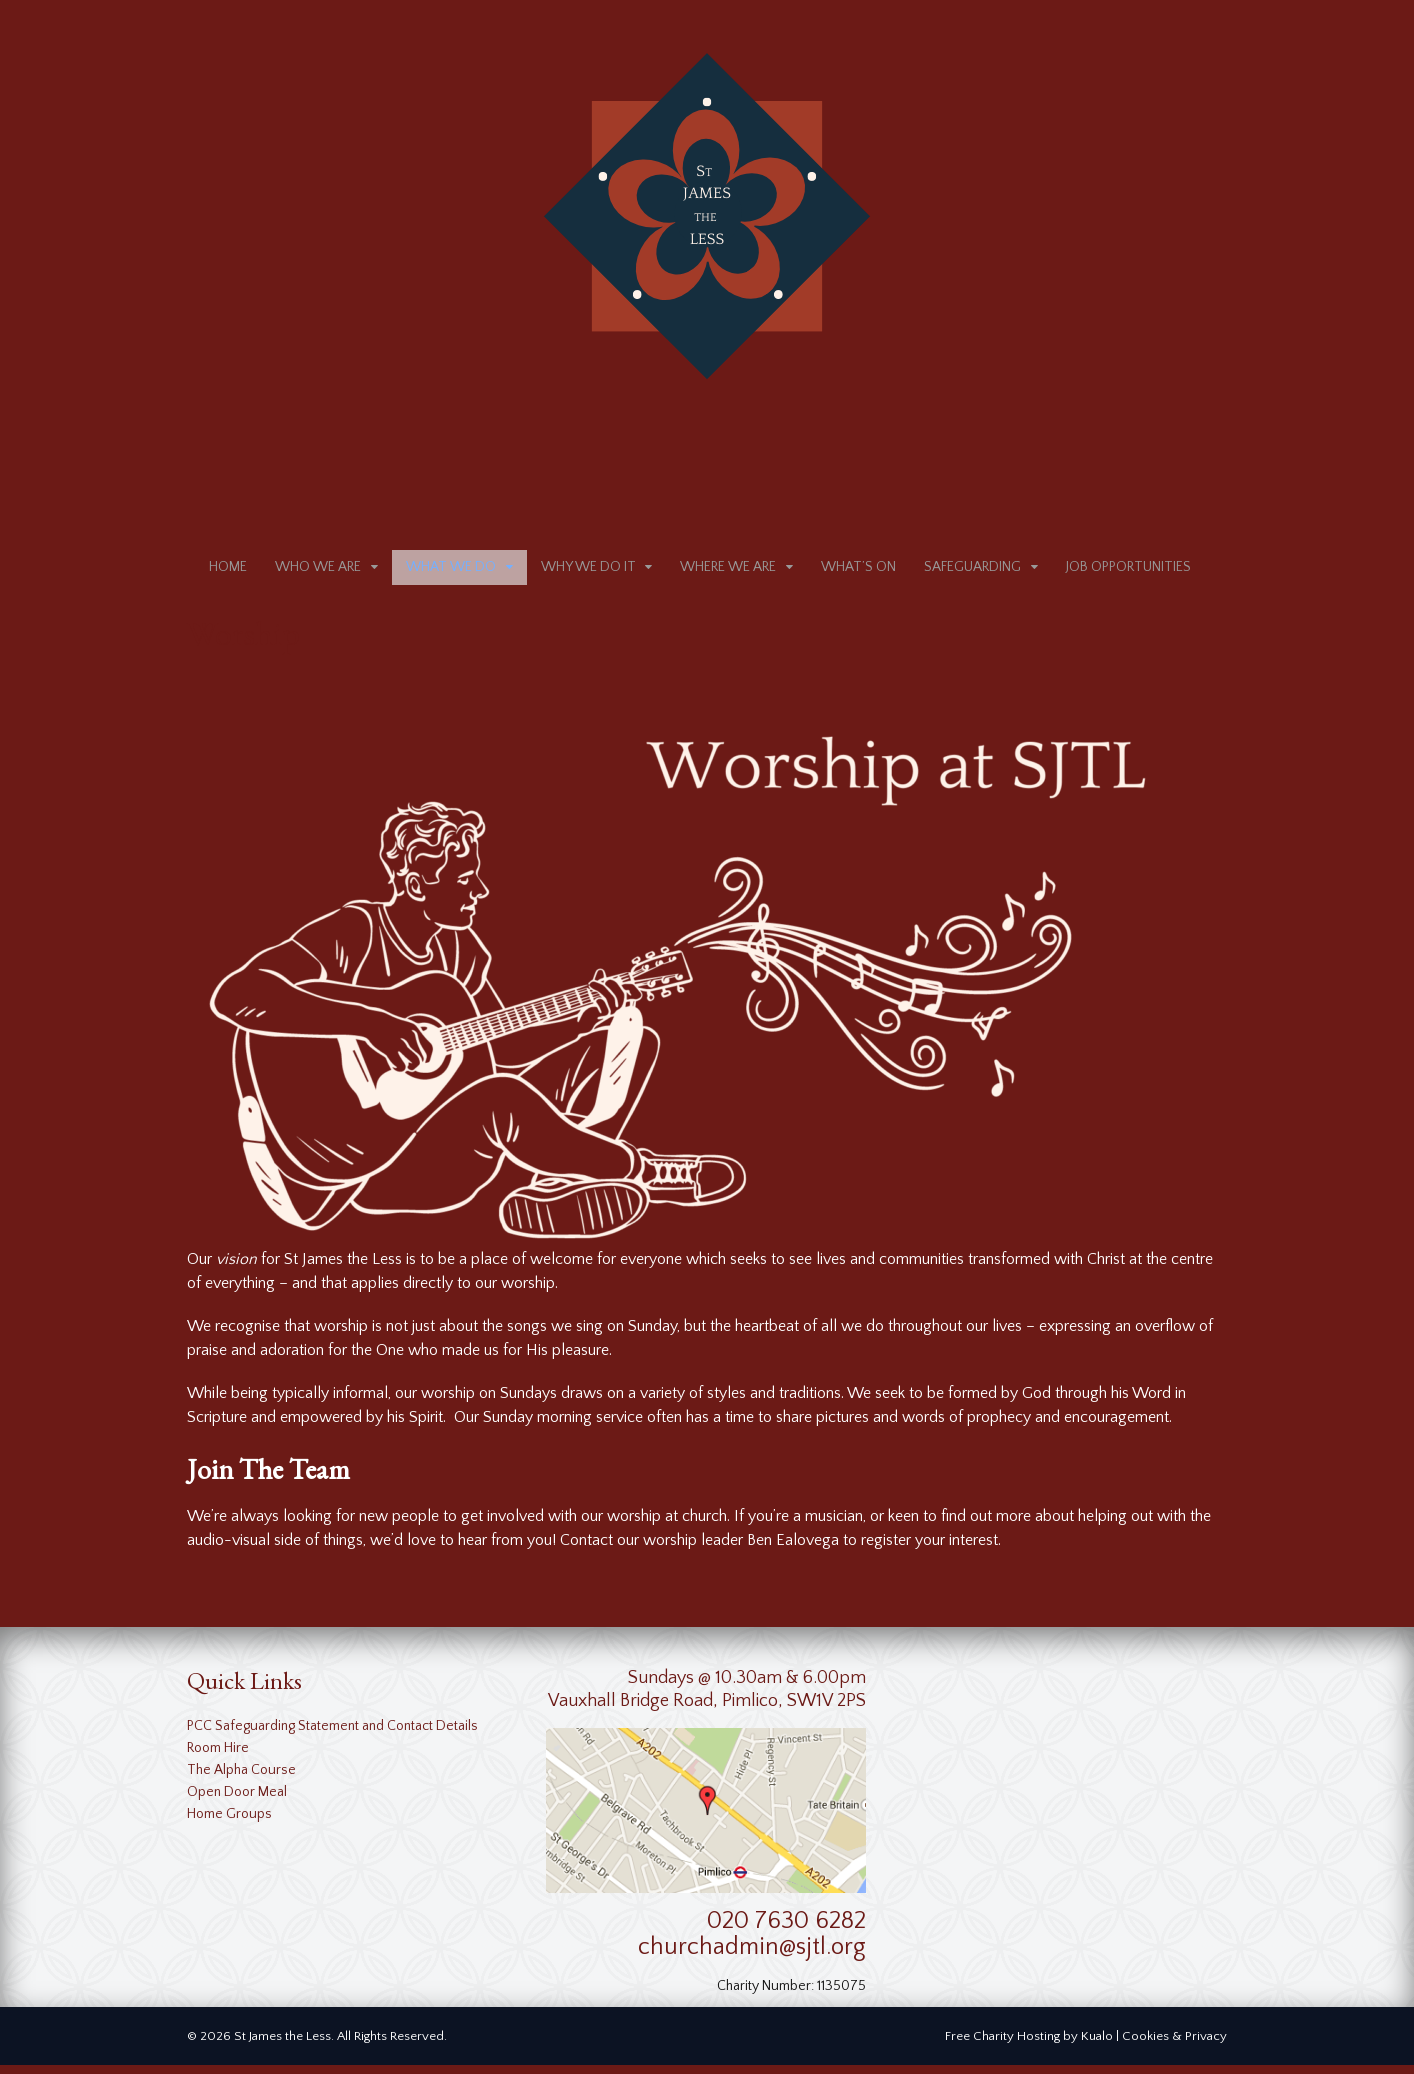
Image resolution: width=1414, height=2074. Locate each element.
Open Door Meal (237, 1801)
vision (236, 1268)
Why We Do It (588, 572)
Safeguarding (972, 572)
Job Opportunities (1128, 572)
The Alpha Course (241, 1779)
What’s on (858, 572)
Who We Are (318, 572)
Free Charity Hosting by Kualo (1029, 2045)
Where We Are (728, 572)
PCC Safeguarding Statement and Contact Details (332, 1735)
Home (228, 572)
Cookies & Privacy (1174, 2045)
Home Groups (229, 1823)
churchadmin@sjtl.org (752, 1957)
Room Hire (218, 1757)
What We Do (451, 572)
